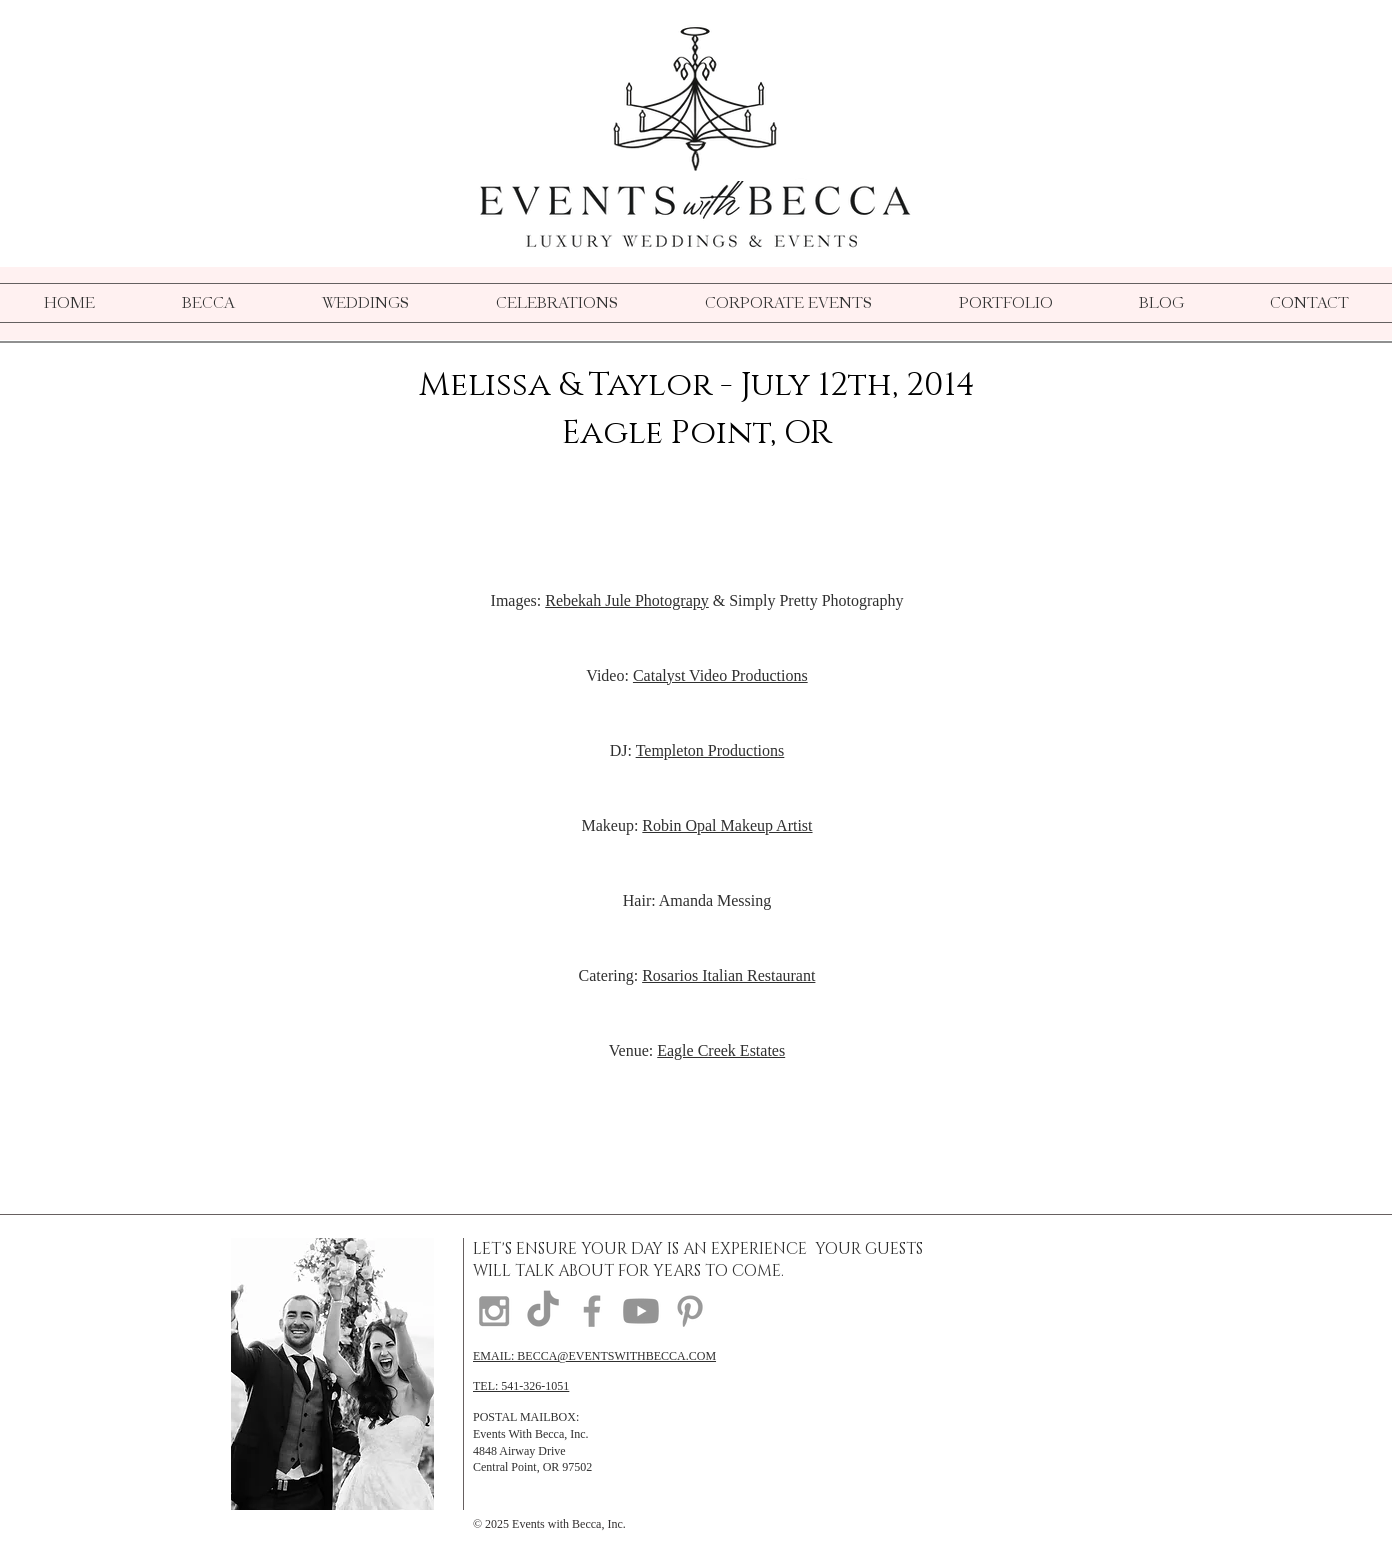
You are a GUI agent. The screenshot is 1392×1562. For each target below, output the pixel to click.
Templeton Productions (710, 750)
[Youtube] (641, 1311)
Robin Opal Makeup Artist (727, 825)
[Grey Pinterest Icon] (690, 1311)
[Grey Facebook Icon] (592, 1311)
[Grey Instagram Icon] (494, 1311)
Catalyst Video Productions (720, 675)
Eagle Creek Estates (721, 1050)
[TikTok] (543, 1311)
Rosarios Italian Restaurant (728, 975)
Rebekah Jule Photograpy (627, 600)
